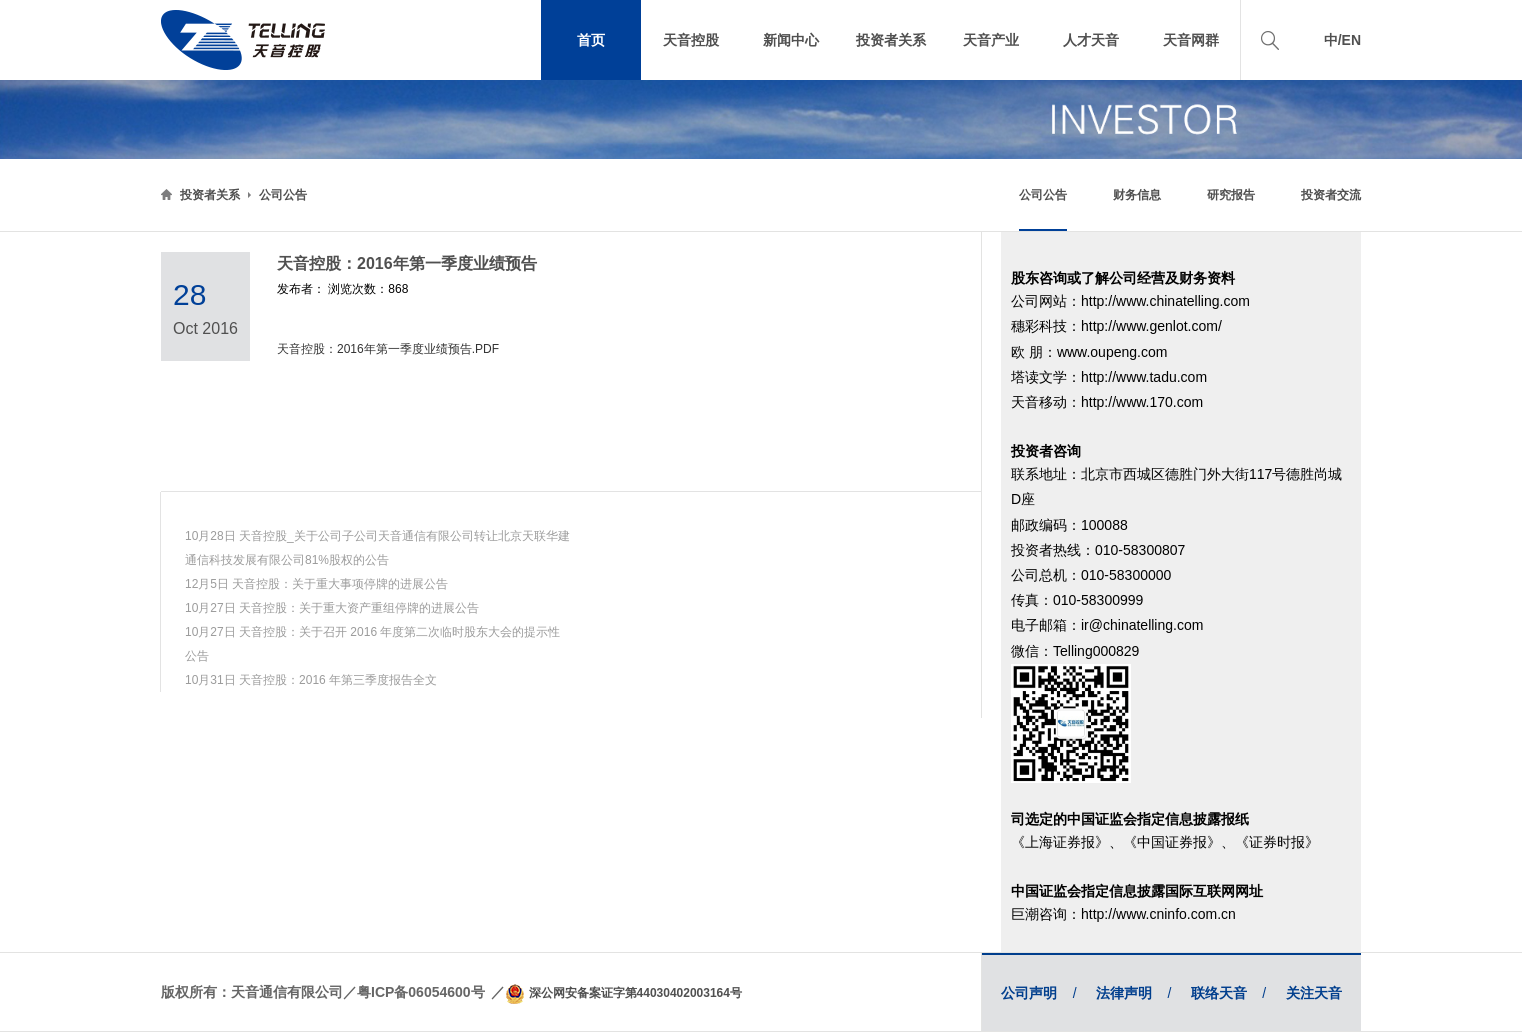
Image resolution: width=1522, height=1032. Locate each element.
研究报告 (1231, 195)
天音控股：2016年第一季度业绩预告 (407, 263)
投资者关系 (210, 195)
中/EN (1342, 40)
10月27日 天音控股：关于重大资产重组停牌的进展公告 (332, 608)
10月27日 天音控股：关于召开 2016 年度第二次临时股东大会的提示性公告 (372, 644)
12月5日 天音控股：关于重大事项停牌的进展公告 (316, 584)
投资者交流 (1331, 195)
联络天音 (1228, 993)
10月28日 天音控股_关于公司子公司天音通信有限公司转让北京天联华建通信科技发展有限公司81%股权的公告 (377, 548)
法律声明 (1133, 993)
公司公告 (283, 195)
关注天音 (1314, 993)
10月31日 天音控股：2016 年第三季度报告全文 (311, 680)
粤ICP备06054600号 (421, 992)
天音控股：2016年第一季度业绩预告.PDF (388, 349)
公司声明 (1038, 993)
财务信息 (1137, 195)
